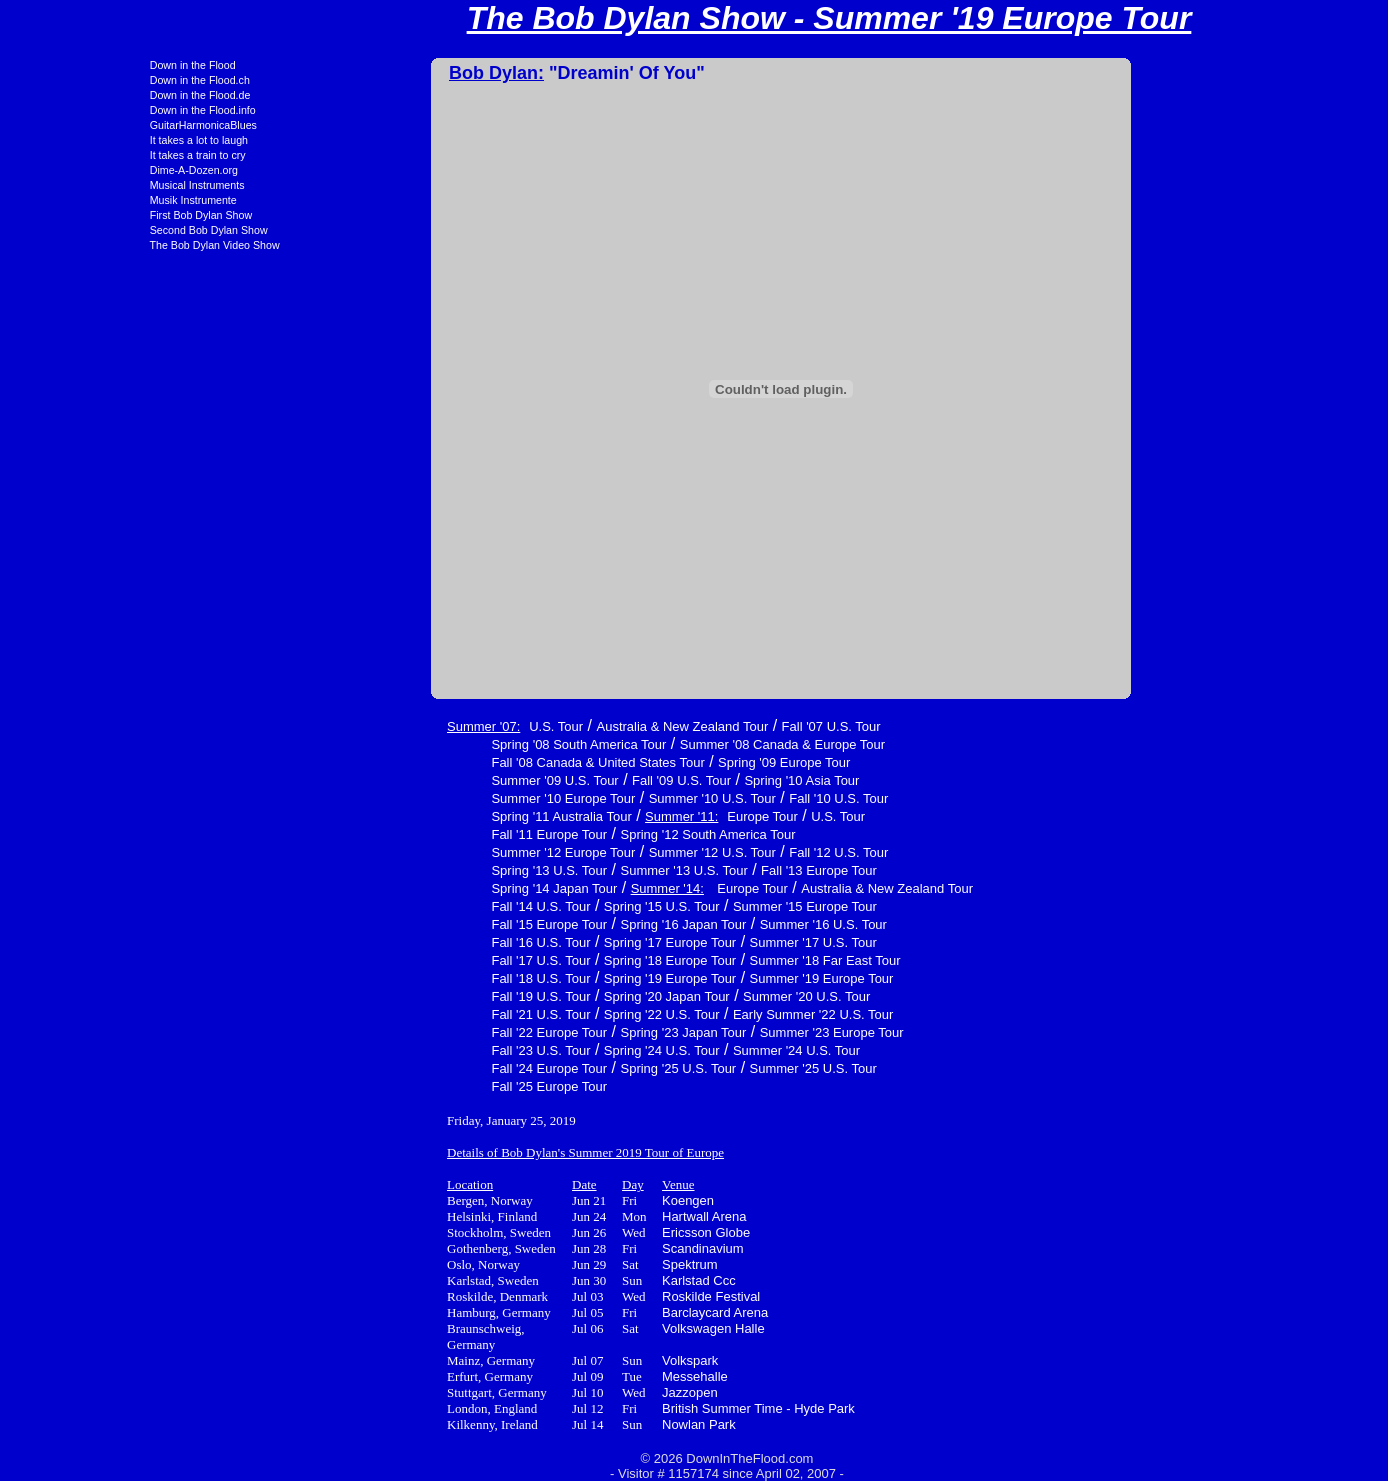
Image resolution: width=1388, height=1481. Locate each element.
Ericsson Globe (571, 1232)
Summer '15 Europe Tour (670, 906)
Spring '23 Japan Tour (549, 1032)
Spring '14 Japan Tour (419, 888)
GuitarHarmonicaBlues (68, 125)
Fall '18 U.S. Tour (405, 978)
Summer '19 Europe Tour (687, 978)
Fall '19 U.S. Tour (405, 996)
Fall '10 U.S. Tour (703, 798)
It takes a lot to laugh (64, 140)
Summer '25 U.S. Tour (678, 1068)
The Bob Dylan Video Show (80, 245)
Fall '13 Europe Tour (684, 870)
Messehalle (560, 1376)
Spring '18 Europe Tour (535, 960)
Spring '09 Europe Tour (649, 762)
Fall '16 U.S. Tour (405, 942)
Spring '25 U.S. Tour (544, 1068)
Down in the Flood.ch (65, 80)
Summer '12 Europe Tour (428, 852)
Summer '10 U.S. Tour (577, 798)
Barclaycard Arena (580, 1312)
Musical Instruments (62, 185)
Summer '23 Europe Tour (697, 1032)
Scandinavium (568, 1248)
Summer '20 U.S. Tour (671, 996)
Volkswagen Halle (578, 1328)
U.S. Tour (421, 726)
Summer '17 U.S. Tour (678, 942)
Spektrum (555, 1264)
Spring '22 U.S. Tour (527, 1014)
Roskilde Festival (576, 1296)
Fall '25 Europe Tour (414, 1086)
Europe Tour (627, 816)
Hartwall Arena (569, 1216)
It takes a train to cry (63, 155)
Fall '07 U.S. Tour (696, 726)
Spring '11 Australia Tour (426, 816)
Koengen (553, 1200)
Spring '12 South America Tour (573, 834)
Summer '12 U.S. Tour (577, 852)
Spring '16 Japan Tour (549, 924)
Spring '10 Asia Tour (666, 780)
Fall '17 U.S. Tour (405, 960)
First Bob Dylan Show (66, 215)
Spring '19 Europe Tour (535, 978)
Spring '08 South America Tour (443, 744)
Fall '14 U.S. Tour (405, 906)
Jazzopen (555, 1392)
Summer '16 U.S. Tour (688, 924)
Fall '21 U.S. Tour (405, 1014)
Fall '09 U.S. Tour (546, 780)
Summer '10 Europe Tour (428, 798)
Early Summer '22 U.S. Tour (678, 1014)
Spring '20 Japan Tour (532, 996)
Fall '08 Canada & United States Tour (462, 762)
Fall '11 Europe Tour (414, 834)
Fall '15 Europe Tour (414, 924)
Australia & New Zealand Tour (547, 726)
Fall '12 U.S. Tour (703, 852)
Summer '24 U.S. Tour (661, 1050)
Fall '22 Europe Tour (414, 1032)
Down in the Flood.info (68, 110)
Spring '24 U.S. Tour (527, 1050)
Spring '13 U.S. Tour (414, 870)
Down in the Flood (58, 65)
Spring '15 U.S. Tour (527, 906)
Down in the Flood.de (65, 95)
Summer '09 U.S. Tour (419, 780)
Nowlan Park (564, 1424)
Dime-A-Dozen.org (59, 170)
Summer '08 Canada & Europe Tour (647, 744)
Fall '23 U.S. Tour (405, 1050)
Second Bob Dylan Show (74, 230)
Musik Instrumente (58, 200)
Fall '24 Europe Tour (414, 1068)
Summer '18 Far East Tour (690, 960)
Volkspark (555, 1360)
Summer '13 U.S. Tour (549, 870)
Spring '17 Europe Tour (535, 942)
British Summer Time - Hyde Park (623, 1408)
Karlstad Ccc (564, 1280)
